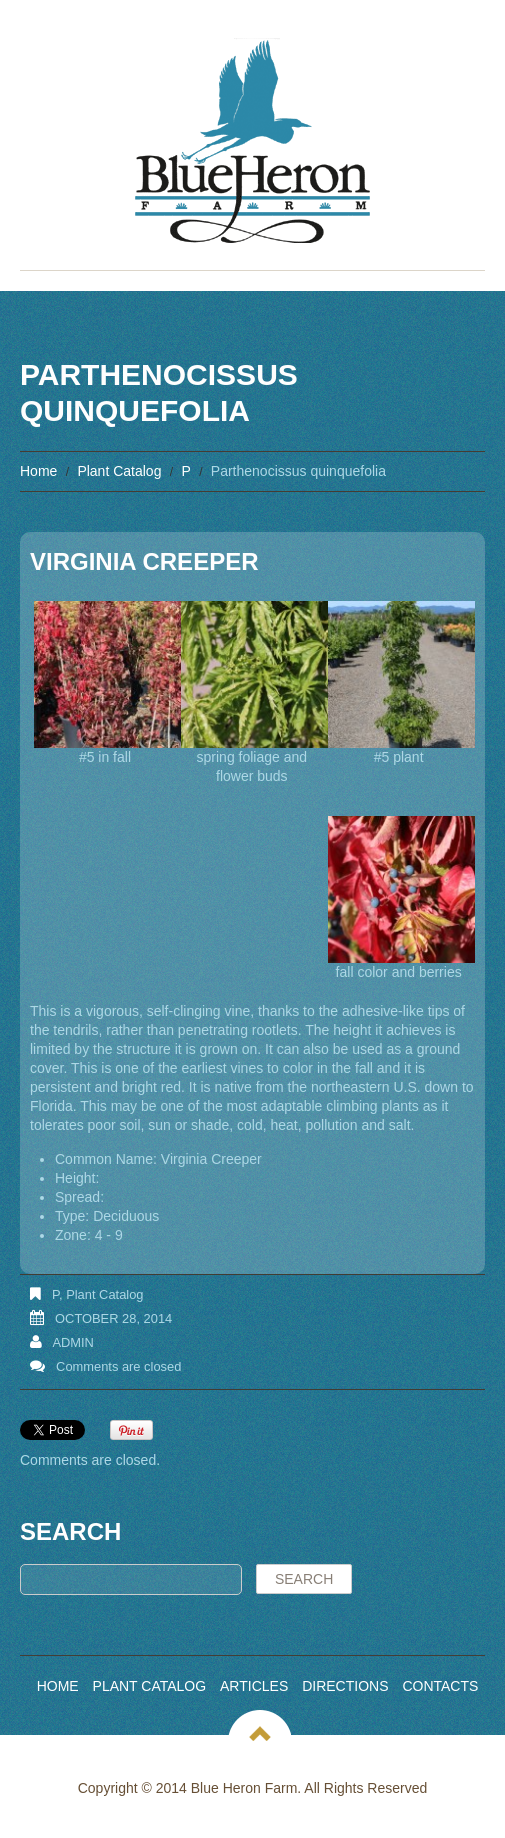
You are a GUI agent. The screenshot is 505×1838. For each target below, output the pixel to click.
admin (73, 1342)
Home (38, 471)
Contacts (440, 1686)
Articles (254, 1686)
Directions (345, 1686)
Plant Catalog (119, 471)
